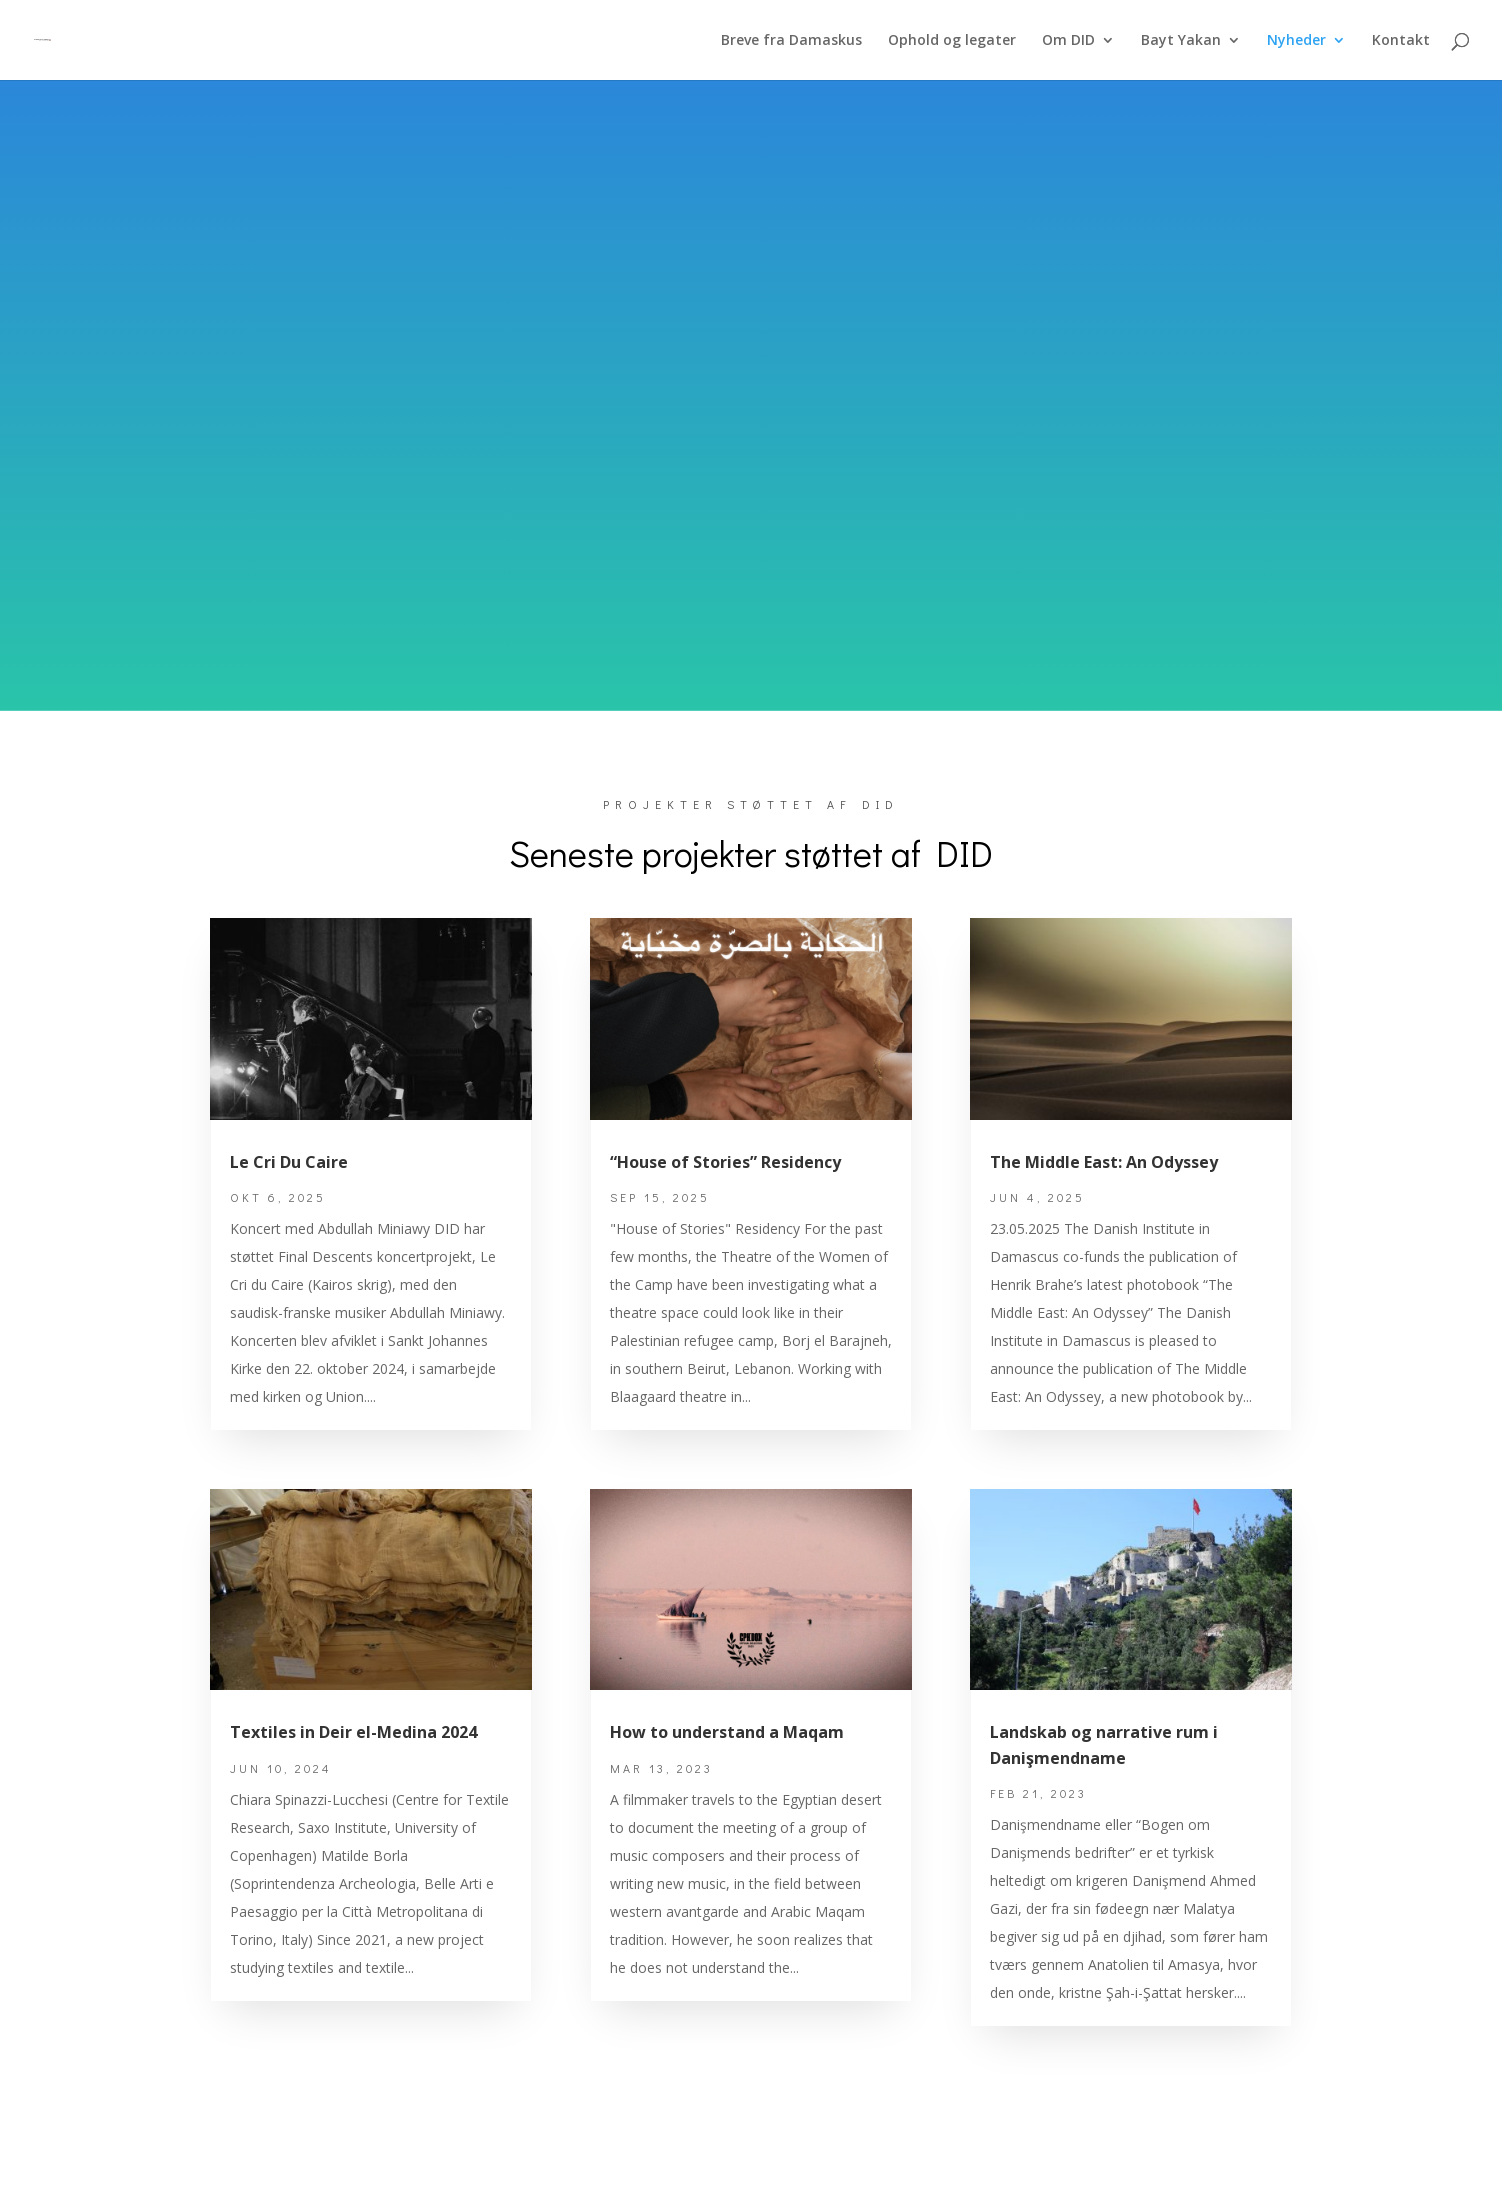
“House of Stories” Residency (725, 1162)
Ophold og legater (952, 41)
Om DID (1068, 41)
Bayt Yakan (1181, 41)
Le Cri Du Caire (289, 1162)
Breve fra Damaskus (791, 41)
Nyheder (1296, 41)
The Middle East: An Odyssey (1104, 1162)
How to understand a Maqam (727, 1732)
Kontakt (1401, 41)
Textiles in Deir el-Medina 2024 (353, 1732)
